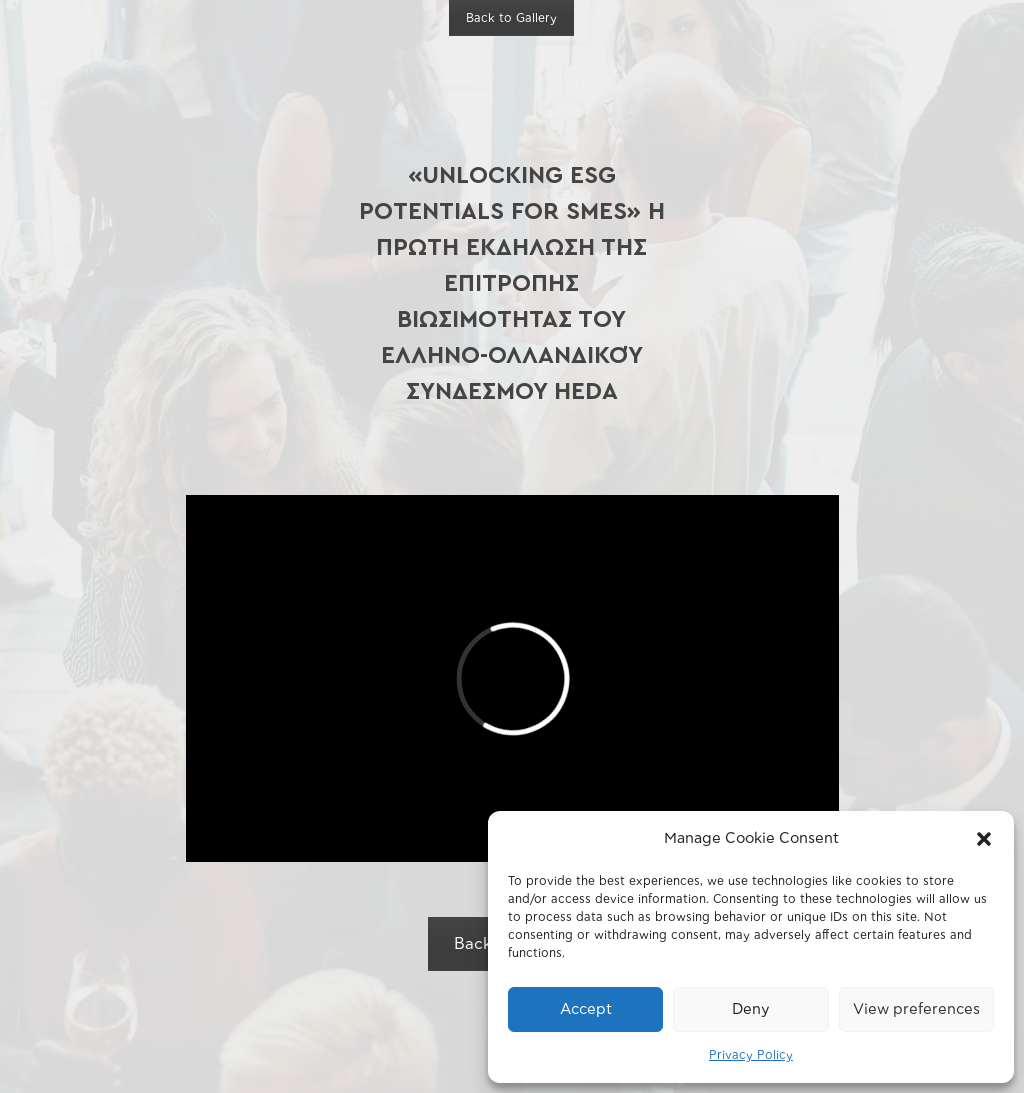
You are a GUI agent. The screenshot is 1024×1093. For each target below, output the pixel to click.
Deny (750, 1009)
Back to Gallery (511, 18)
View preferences (916, 1009)
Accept (586, 1009)
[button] (984, 839)
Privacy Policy (751, 1055)
